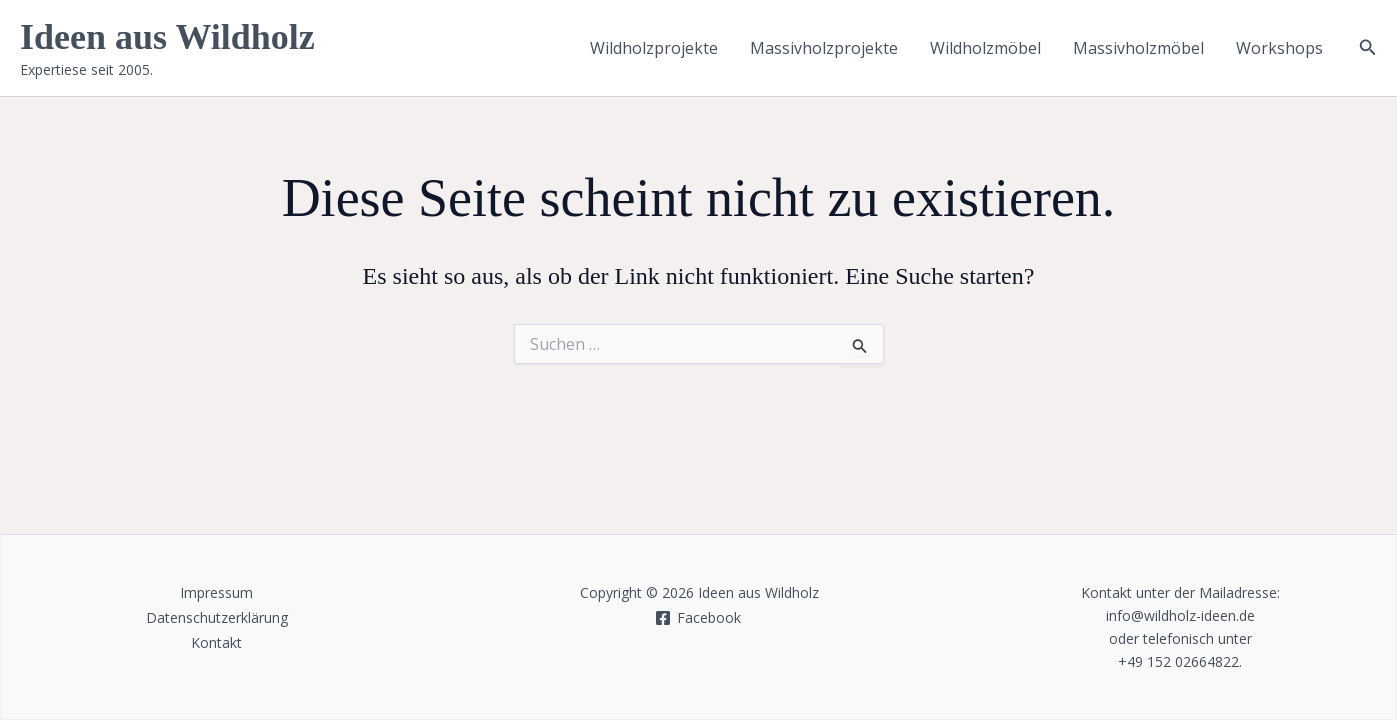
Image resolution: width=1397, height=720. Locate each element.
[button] (1368, 48)
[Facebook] (698, 618)
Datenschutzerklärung (217, 617)
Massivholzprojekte (824, 48)
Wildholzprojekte (654, 48)
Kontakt (216, 642)
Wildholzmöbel (985, 48)
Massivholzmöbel (1138, 48)
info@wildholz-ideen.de (1180, 615)
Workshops (1279, 48)
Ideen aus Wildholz (167, 37)
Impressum (216, 592)
